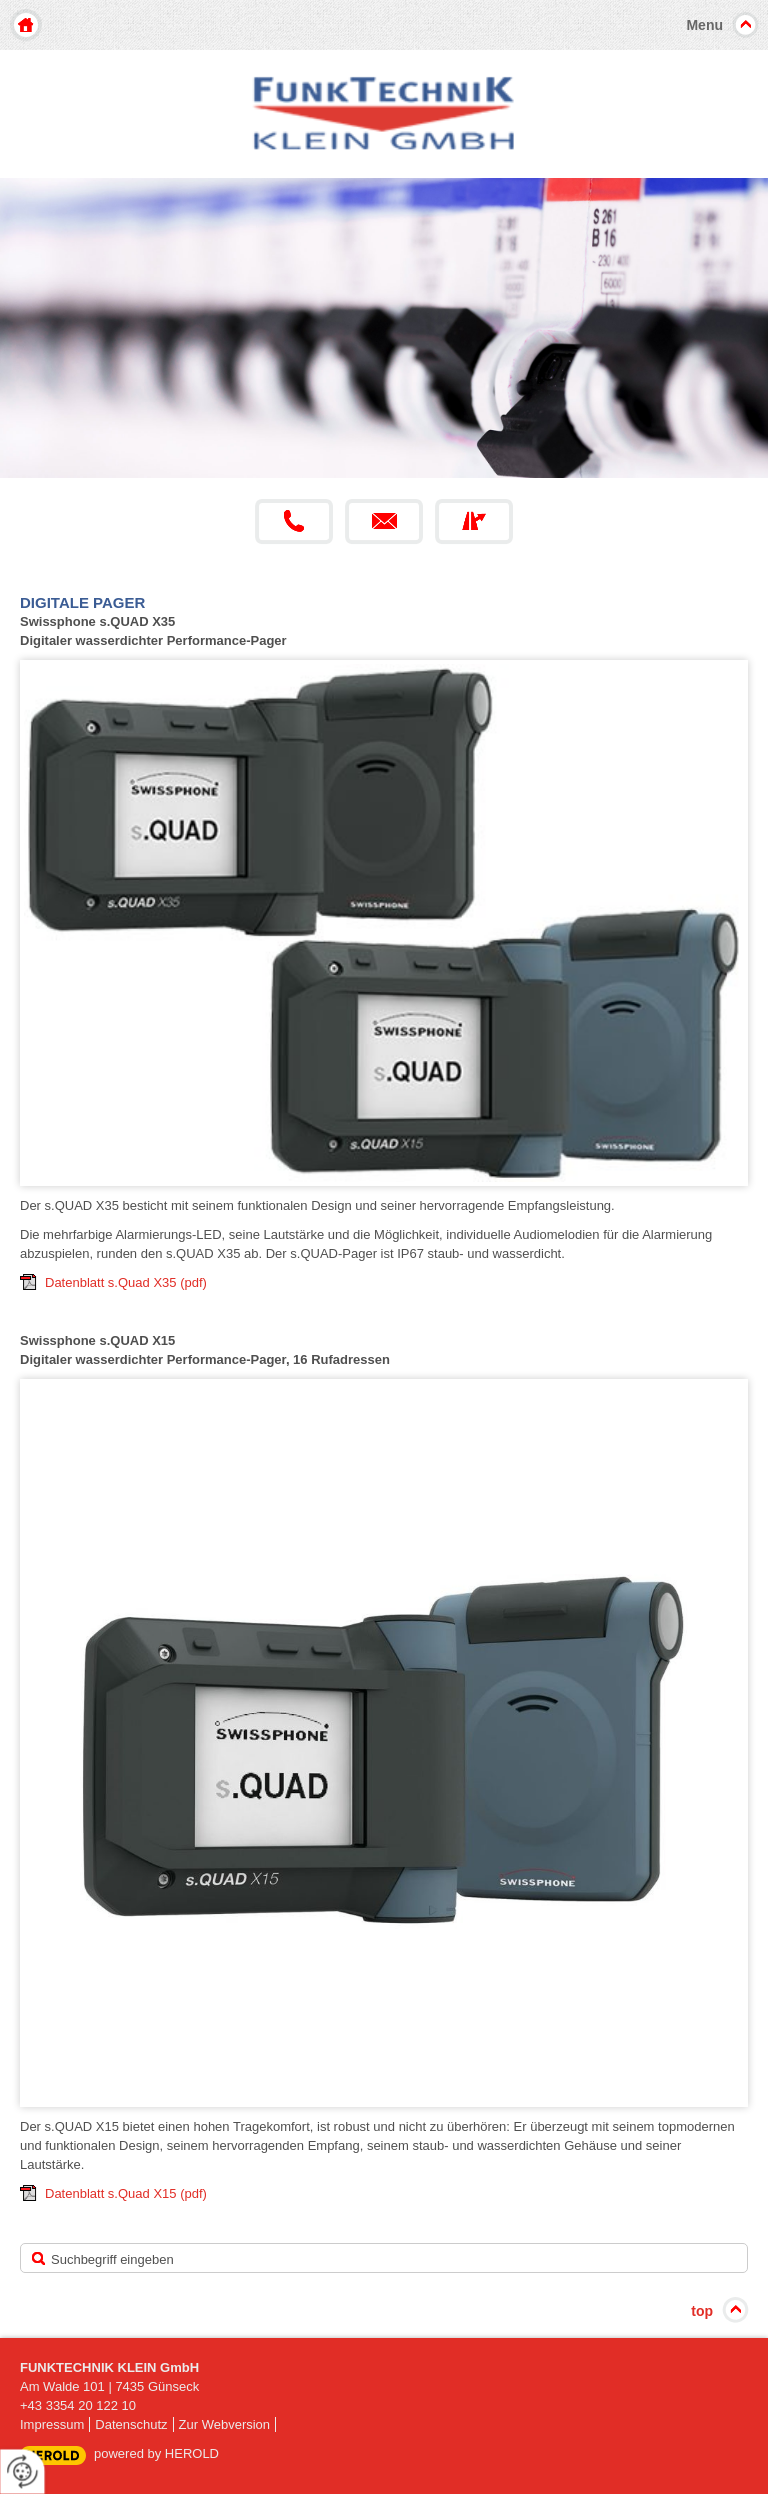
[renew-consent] (22, 2471)
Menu (704, 25)
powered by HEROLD (156, 2453)
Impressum (52, 2424)
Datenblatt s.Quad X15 (126, 2193)
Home (26, 25)
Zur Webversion (225, 2424)
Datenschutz (131, 2424)
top (702, 2311)
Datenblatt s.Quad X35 (126, 1282)
